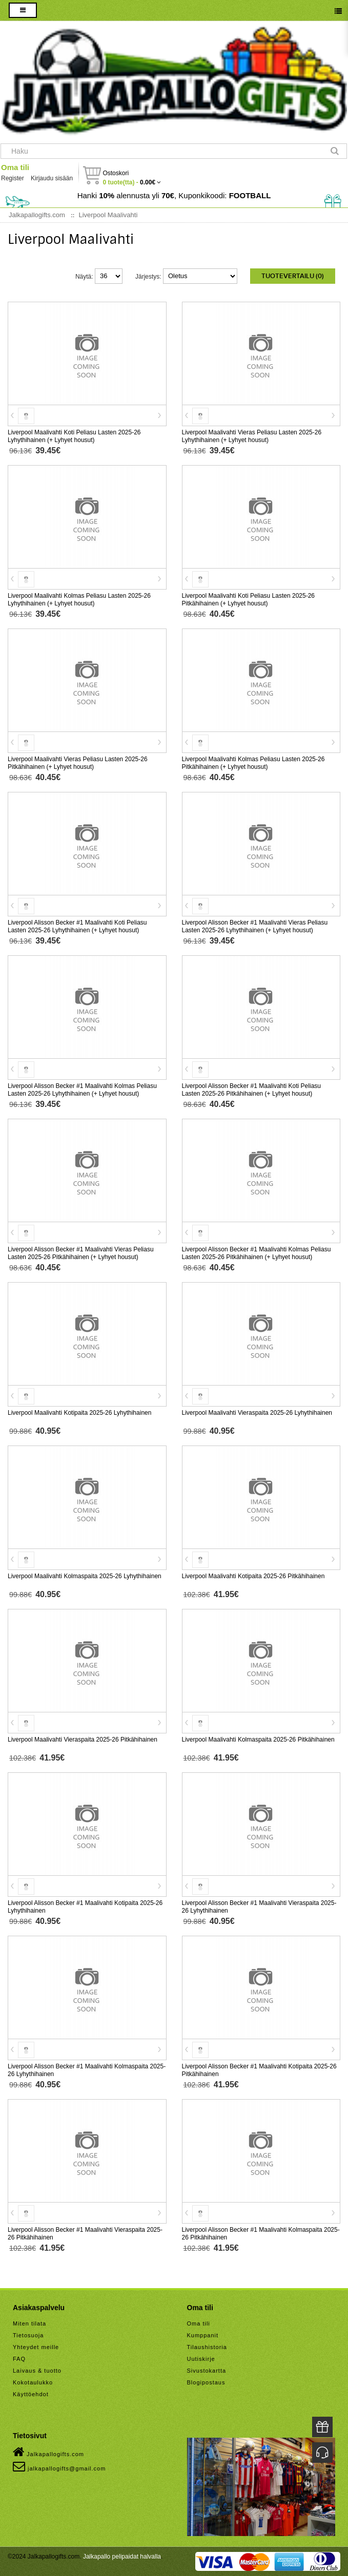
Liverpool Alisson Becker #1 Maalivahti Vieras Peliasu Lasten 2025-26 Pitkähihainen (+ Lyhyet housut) (81, 1253)
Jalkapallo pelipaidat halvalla (122, 2556)
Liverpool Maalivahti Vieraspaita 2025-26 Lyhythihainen (257, 1412)
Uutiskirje (201, 2359)
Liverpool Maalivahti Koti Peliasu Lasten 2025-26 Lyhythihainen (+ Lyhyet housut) (74, 436)
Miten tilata (29, 2323)
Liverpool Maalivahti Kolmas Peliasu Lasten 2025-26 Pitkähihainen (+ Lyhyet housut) (253, 763)
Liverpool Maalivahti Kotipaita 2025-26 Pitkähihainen (253, 1576)
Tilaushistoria (207, 2347)
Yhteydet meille (36, 2347)
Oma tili (15, 167)
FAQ (19, 2359)
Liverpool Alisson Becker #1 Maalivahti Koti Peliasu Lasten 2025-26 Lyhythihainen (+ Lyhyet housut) (77, 926)
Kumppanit (203, 2335)
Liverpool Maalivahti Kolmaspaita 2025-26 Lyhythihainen (84, 1576)
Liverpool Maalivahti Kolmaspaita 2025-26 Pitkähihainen (258, 1739)
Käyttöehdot (31, 2394)
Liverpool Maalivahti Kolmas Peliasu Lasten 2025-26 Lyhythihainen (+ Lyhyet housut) (79, 599)
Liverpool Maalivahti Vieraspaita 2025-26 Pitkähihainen (82, 1739)
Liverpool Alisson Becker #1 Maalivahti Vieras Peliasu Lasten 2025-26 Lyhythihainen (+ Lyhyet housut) (255, 926)
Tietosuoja (28, 2335)
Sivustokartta (207, 2371)
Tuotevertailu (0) (292, 276)
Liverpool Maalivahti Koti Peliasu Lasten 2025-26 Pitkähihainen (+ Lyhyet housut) (248, 599)
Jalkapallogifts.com (48, 2452)
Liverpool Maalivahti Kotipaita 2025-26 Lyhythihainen (79, 1412)
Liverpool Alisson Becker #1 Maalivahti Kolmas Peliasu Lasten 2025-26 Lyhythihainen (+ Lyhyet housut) (82, 1089)
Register (12, 178)
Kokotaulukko (33, 2382)
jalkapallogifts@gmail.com (59, 2466)
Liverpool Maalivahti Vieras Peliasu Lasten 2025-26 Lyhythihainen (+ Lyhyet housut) (252, 436)
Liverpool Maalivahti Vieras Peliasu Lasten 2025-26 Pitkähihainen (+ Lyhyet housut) (78, 763)
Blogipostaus (206, 2382)
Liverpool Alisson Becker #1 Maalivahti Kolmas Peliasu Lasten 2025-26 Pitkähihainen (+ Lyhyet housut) (256, 1253)
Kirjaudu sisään (52, 178)
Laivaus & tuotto (37, 2371)
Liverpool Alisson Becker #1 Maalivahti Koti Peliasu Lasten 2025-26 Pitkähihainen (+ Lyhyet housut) (251, 1089)
